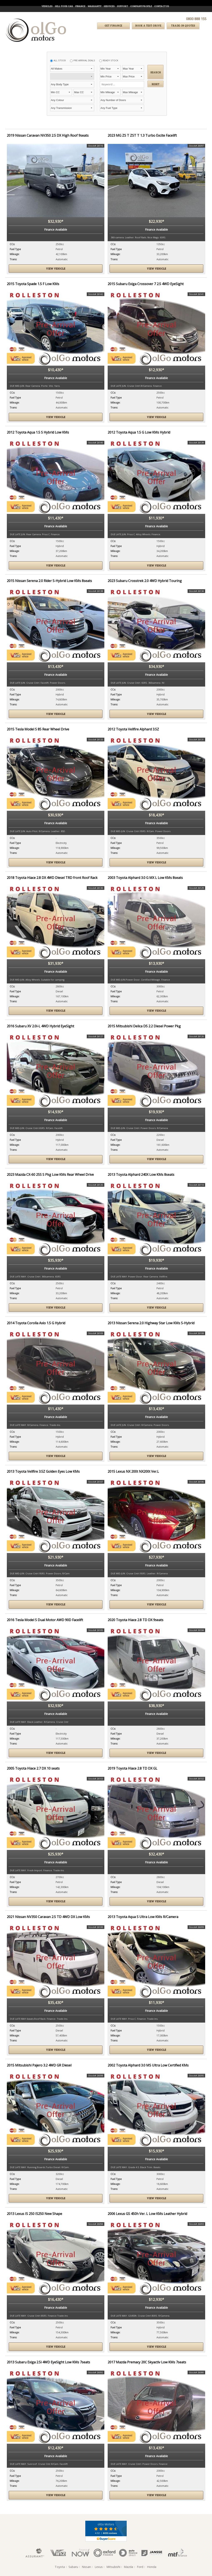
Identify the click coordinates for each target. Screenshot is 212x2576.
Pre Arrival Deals (84, 60)
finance (80, 6)
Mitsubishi (113, 2567)
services (109, 6)
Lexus (99, 2567)
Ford (140, 2567)
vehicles (47, 6)
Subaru (73, 2567)
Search (155, 72)
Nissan (86, 2567)
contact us (161, 6)
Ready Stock (110, 60)
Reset (155, 84)
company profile (141, 6)
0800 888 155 (196, 19)
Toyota (60, 2567)
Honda (151, 2567)
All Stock (60, 60)
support (122, 6)
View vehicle (55, 268)
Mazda (128, 2567)
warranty (94, 6)
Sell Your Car (64, 6)
